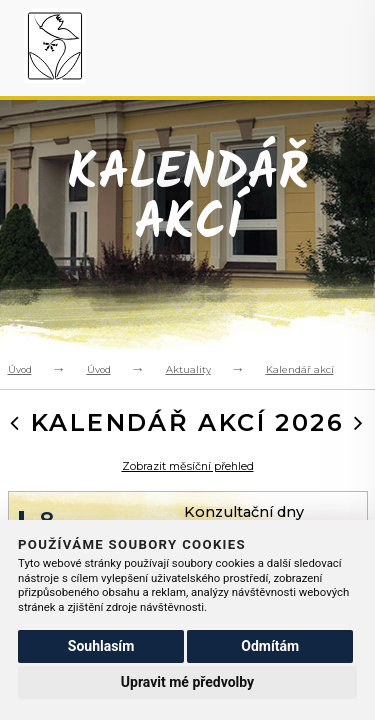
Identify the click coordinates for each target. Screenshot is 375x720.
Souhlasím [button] (101, 646)
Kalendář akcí (300, 369)
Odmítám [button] (270, 646)
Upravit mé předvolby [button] (187, 682)
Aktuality (188, 369)
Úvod (20, 369)
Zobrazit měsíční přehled (188, 466)
